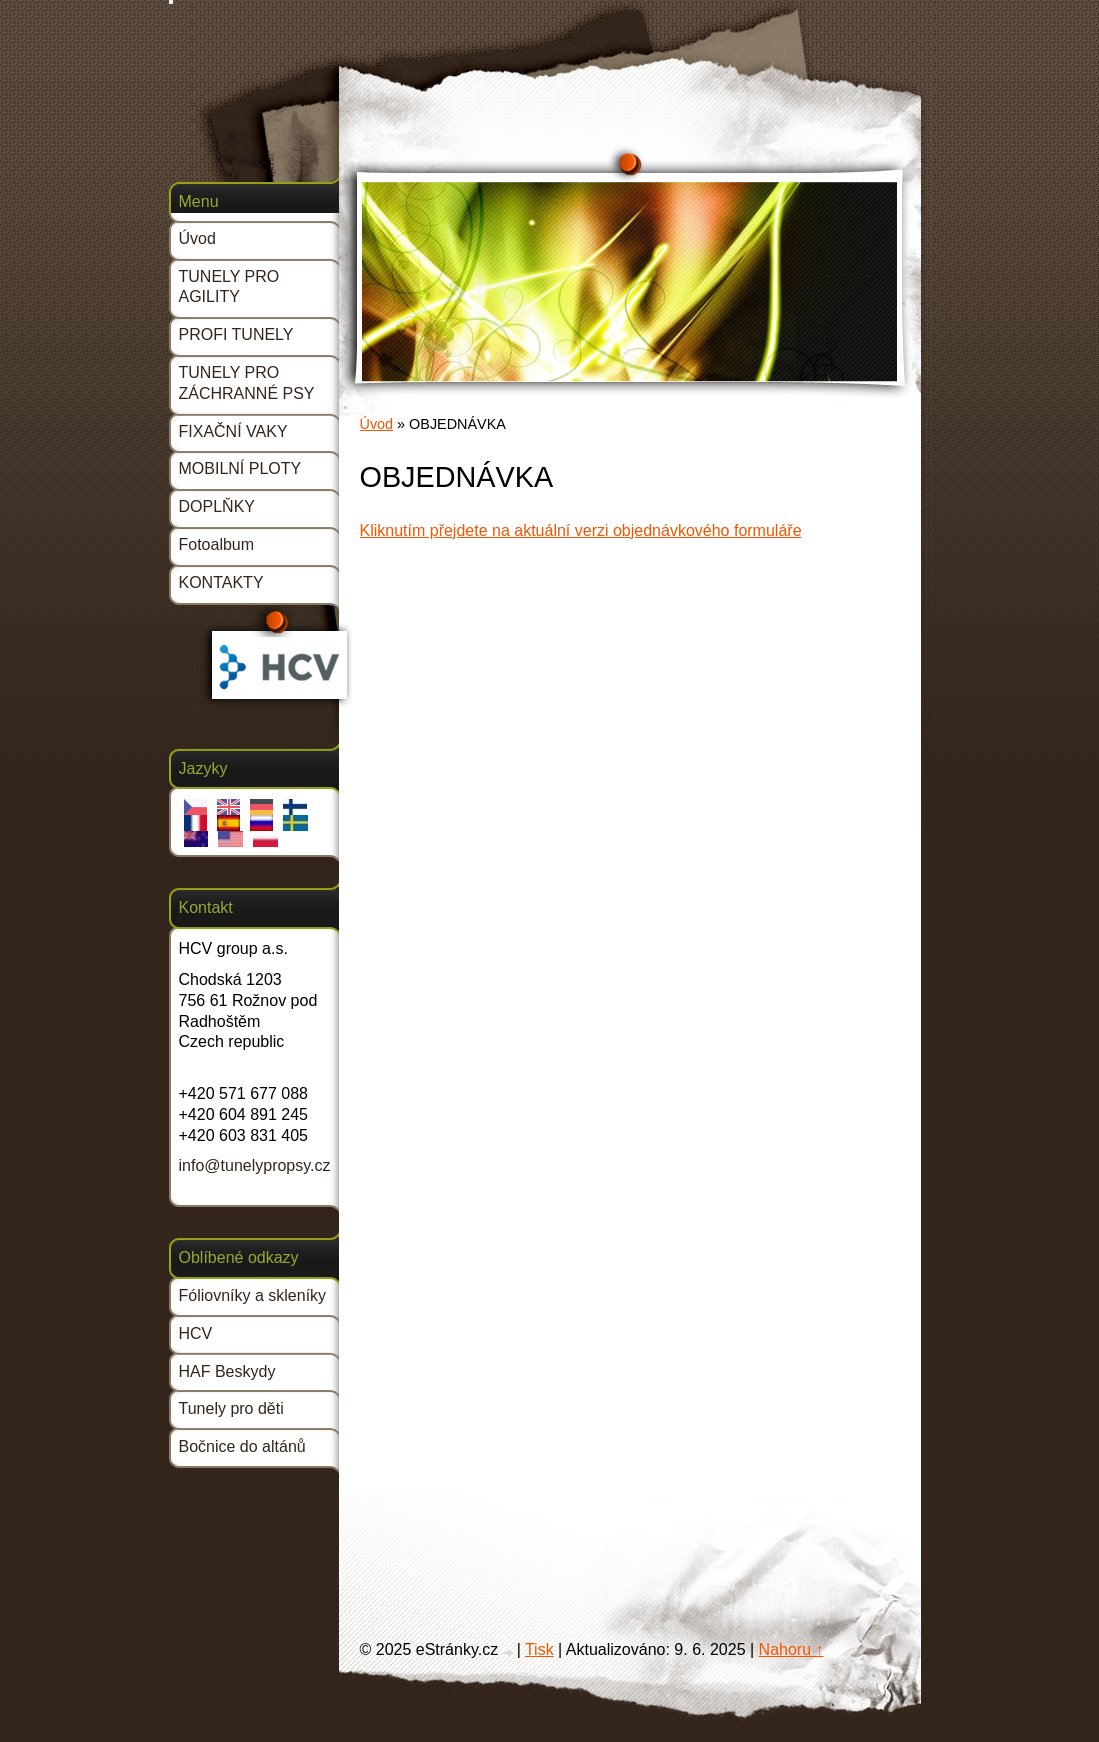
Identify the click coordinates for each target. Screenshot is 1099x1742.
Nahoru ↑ (791, 1649)
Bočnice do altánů (242, 1446)
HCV (196, 1333)
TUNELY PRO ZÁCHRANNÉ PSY (247, 383)
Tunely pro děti (231, 1408)
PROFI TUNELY (236, 334)
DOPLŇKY (217, 506)
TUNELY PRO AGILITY (229, 287)
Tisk (539, 1649)
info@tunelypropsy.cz (255, 1165)
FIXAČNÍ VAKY (233, 431)
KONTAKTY (221, 582)
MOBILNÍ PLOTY (240, 468)
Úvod (377, 424)
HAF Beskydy (227, 1371)
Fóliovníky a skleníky (253, 1295)
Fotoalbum (217, 544)
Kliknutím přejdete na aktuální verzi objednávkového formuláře (581, 530)
